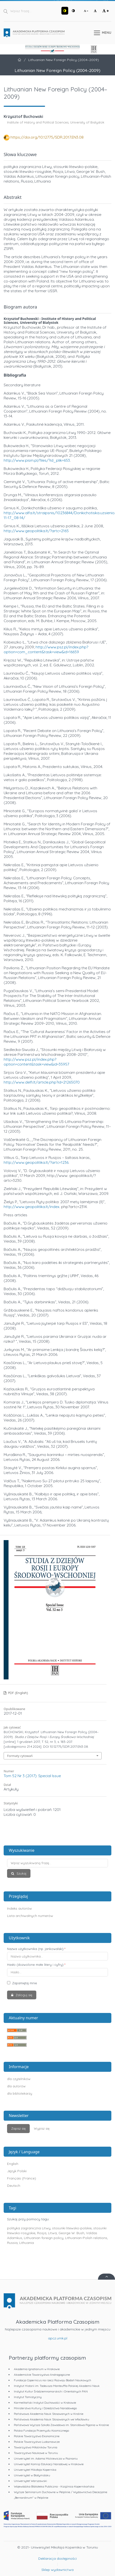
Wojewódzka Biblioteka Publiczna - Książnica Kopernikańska (54, 2486)
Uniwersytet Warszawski (30, 2481)
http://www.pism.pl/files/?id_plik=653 (37, 460)
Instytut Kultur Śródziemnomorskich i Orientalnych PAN (51, 2391)
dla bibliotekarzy (19, 2093)
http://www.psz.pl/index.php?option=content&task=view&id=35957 (36, 1062)
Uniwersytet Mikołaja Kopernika (35, 2469)
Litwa (52, 2233)
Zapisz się (18, 2128)
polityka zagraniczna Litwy (28, 2228)
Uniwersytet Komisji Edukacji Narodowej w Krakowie (49, 2464)
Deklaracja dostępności (57, 2558)
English (12, 2163)
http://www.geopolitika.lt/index (31, 1206)
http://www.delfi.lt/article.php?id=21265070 (42, 1082)
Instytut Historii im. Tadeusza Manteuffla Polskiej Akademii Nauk (57, 2386)
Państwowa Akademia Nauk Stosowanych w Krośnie (48, 2414)
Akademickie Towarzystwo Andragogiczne (42, 2374)
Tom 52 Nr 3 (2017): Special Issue (32, 1775)
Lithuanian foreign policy (43, 2238)
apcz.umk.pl (57, 2338)
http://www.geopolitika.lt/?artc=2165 (36, 530)
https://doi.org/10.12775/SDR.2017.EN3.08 (47, 137)
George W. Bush (71, 2233)
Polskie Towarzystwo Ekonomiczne (36, 2436)
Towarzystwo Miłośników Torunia (35, 2447)
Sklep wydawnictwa (57, 2569)
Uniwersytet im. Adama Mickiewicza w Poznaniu (46, 2458)
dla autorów (16, 2086)
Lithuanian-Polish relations (86, 2238)
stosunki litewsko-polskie (72, 2228)
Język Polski (17, 2171)
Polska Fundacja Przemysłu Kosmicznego (41, 2430)
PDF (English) (17, 1693)
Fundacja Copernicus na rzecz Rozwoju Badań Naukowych (52, 2380)
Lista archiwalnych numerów (30, 1916)
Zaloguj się (23, 1995)
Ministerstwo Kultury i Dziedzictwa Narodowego (45, 2408)
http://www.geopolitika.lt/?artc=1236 (36, 1162)
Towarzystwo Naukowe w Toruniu (36, 2453)
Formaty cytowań (20, 1756)
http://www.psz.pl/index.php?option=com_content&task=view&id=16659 (46, 649)
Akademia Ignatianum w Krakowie (37, 2369)
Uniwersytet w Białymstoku (32, 2475)
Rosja (41, 2233)
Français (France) (21, 2178)
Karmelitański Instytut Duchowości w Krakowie (45, 2402)
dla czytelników (18, 2079)
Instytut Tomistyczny (28, 2397)
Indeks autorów (19, 1908)
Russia (12, 2243)
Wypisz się (41, 2128)
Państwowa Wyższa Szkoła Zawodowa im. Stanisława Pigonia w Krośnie (61, 2425)
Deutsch (13, 2185)
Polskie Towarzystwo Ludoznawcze (37, 2442)
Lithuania (26, 2243)
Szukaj (21, 1873)
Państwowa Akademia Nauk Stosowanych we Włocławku (51, 2419)
